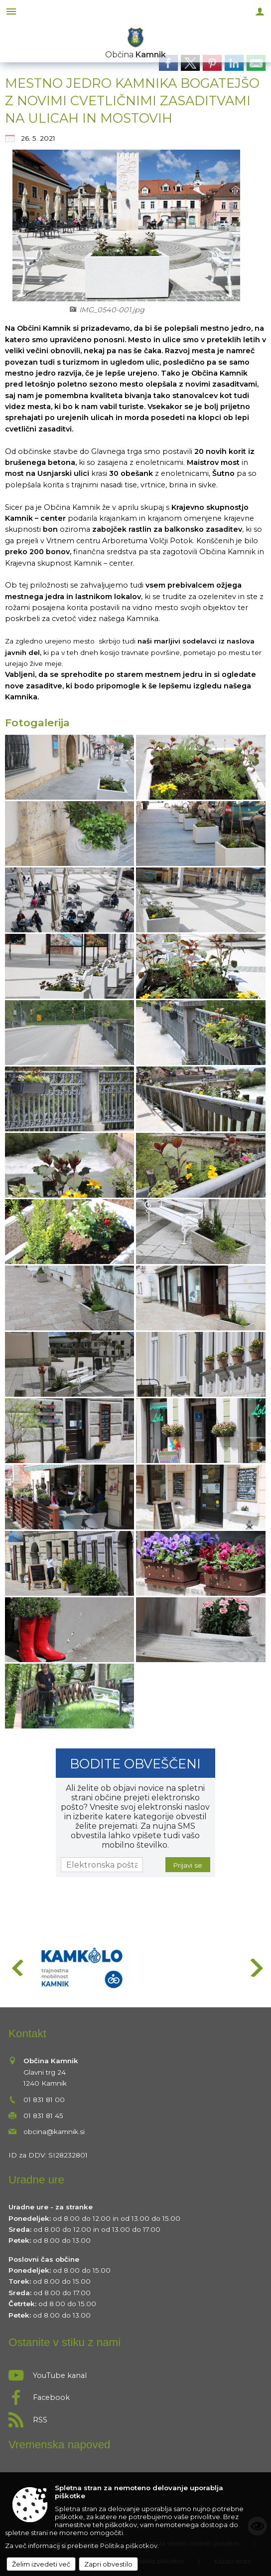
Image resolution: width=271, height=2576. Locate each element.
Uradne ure (36, 2179)
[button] (16, 1967)
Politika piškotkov (128, 2546)
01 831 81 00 (44, 2100)
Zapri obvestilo (108, 2564)
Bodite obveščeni (135, 1763)
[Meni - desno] (260, 11)
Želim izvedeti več (41, 2564)
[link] (168, 63)
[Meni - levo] (11, 11)
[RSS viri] (135, 2416)
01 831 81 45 (43, 2116)
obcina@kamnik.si (54, 2132)
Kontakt (27, 2033)
